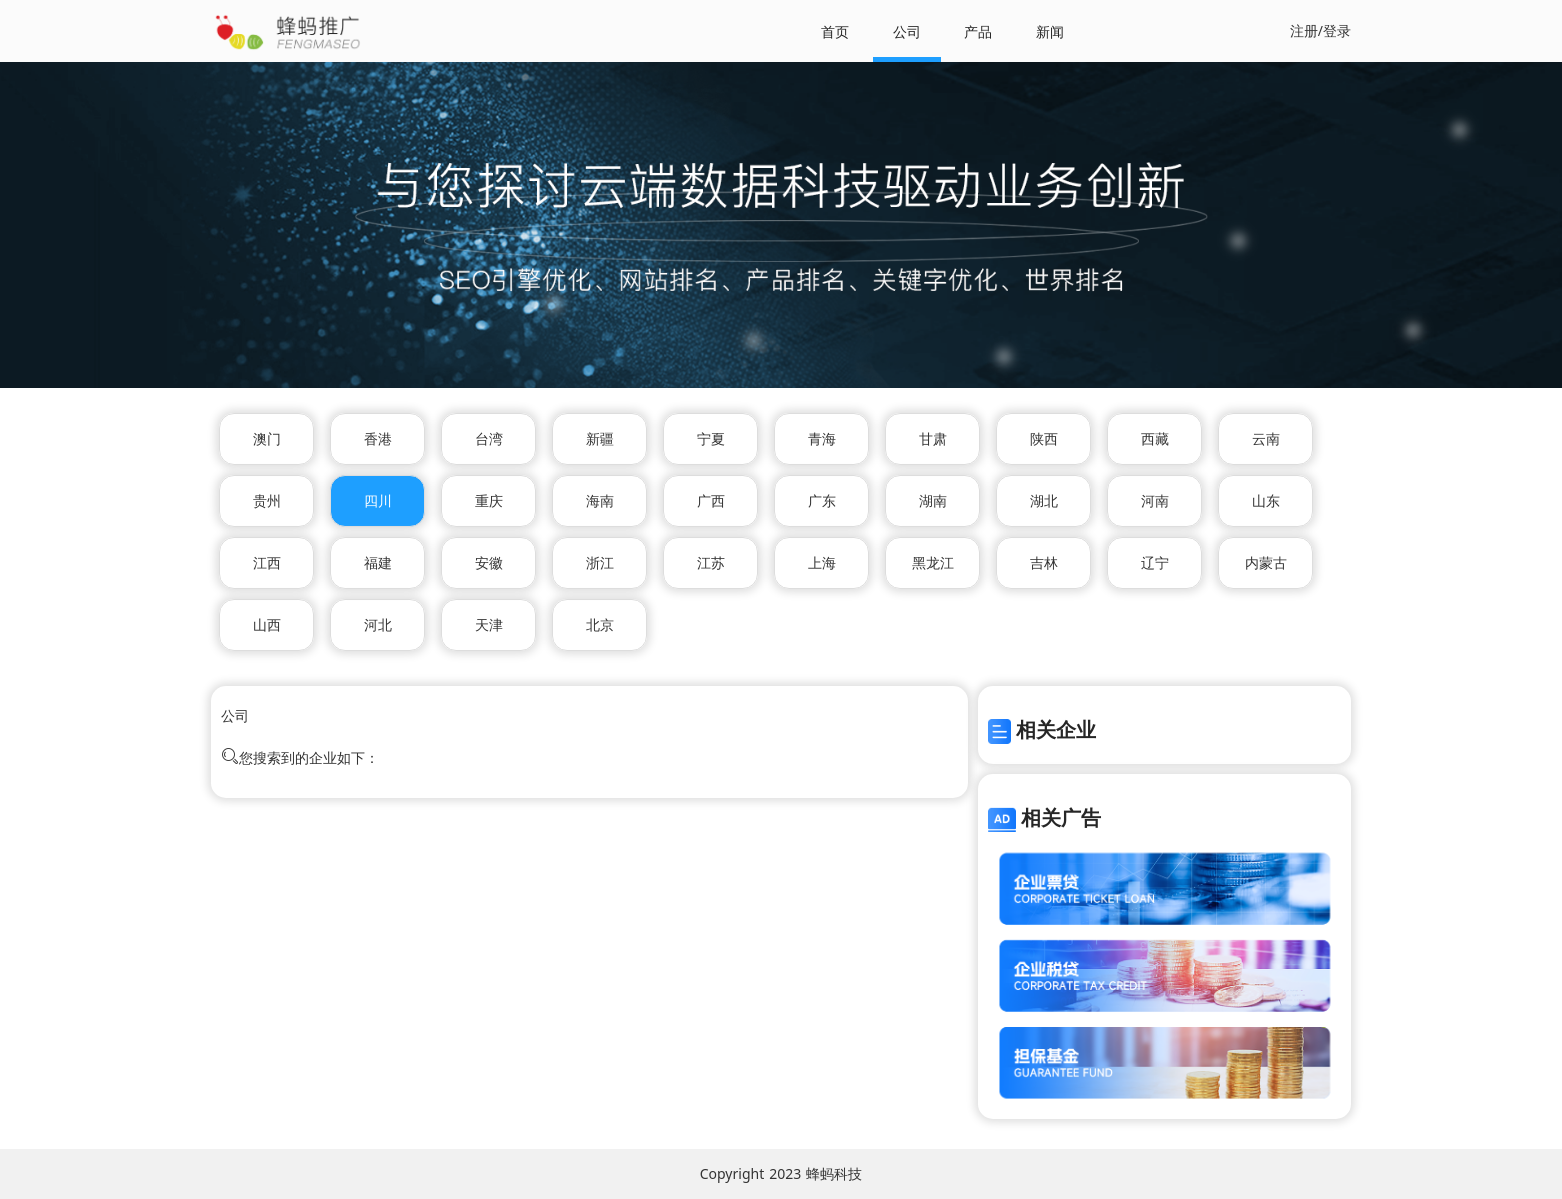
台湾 (489, 438)
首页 (835, 31)
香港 (378, 438)
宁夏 (711, 438)
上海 (822, 562)
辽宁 (1155, 562)
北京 (600, 624)
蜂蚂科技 (834, 1173)
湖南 (933, 500)
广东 (822, 500)
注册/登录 (1320, 30)
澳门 (267, 438)
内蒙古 (1266, 562)
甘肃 (933, 438)
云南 (1266, 438)
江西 (267, 562)
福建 (378, 562)
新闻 (1050, 31)
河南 (1155, 500)
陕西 (1044, 438)
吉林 (1044, 562)
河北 (378, 624)
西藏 (1155, 438)
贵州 (267, 500)
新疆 (600, 438)
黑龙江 (933, 562)
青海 (822, 438)
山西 (267, 624)
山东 (1266, 500)
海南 (600, 500)
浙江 (600, 562)
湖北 (1044, 500)
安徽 (489, 562)
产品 (978, 31)
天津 (489, 624)
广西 (711, 500)
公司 (907, 31)
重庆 (489, 500)
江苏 (711, 562)
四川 (378, 500)
